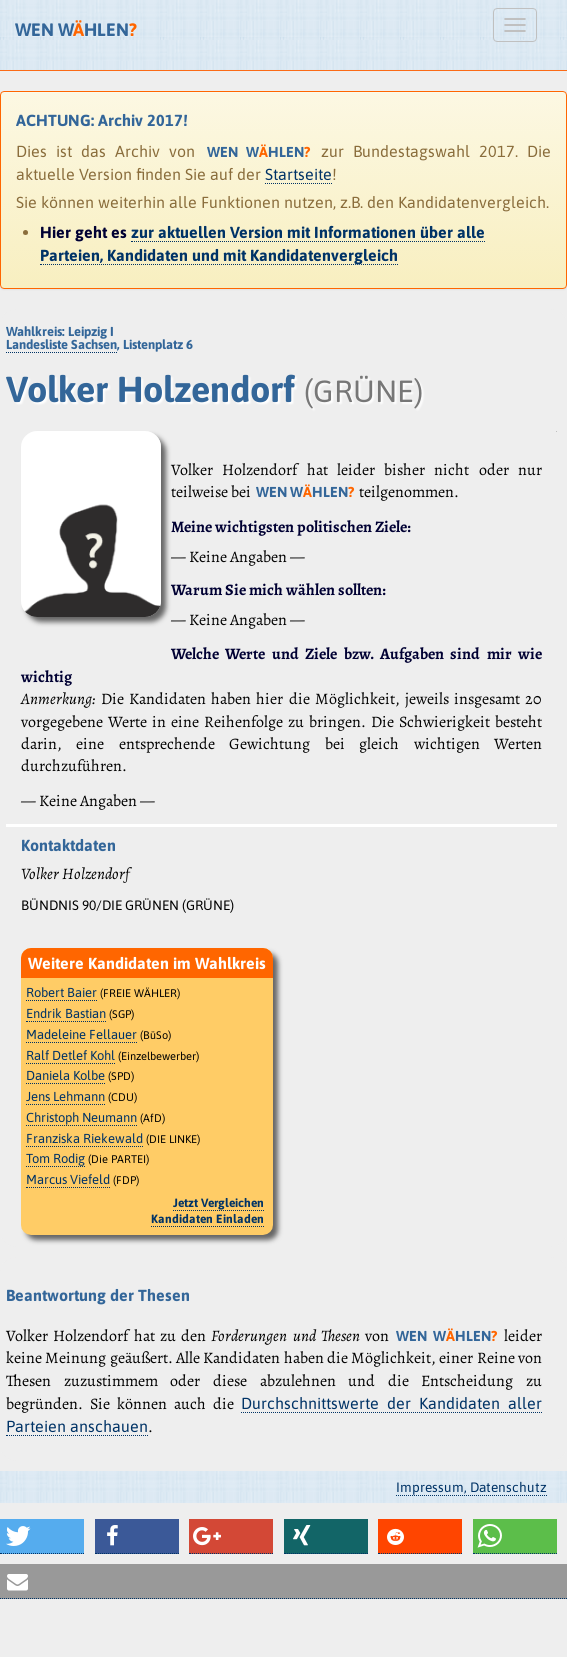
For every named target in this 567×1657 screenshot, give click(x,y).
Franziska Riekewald (84, 1138)
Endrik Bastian (66, 1013)
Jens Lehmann (65, 1096)
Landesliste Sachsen (61, 344)
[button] (42, 1536)
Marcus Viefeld (68, 1179)
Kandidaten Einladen (207, 1219)
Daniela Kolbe (65, 1075)
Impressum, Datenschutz (471, 1487)
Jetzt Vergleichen (218, 1203)
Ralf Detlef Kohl (70, 1055)
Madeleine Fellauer (81, 1034)
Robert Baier (61, 992)
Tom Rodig (55, 1158)
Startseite (298, 174)
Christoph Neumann (81, 1117)
